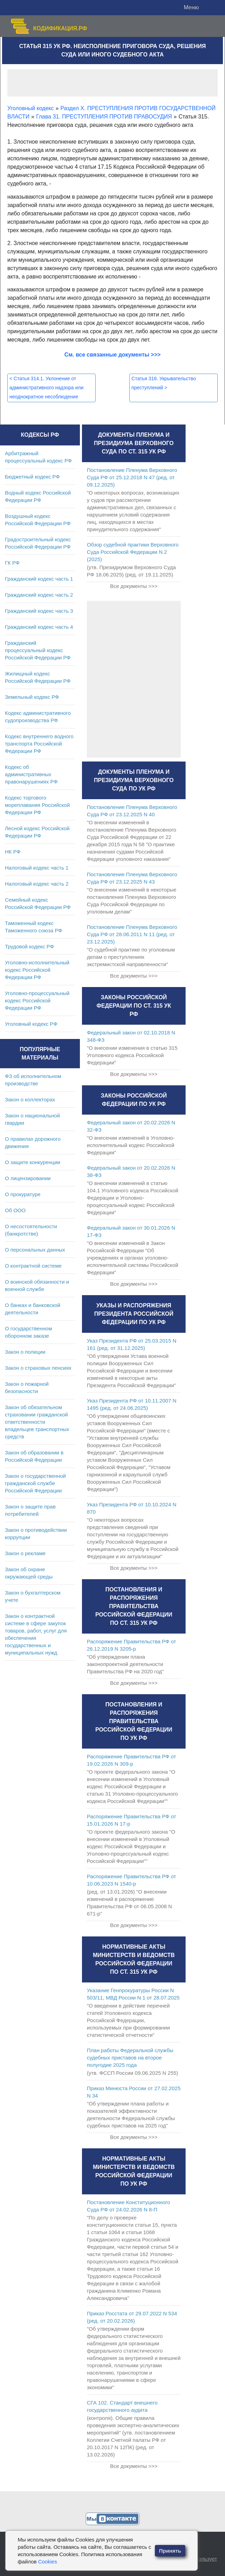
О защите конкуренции (32, 1162)
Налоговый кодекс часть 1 (36, 868)
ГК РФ (12, 563)
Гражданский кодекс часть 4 (39, 627)
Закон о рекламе (25, 1553)
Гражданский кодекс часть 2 (39, 595)
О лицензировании (28, 1178)
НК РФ (13, 852)
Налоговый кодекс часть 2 (36, 884)
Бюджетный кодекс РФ (32, 477)
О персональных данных (35, 1250)
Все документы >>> (133, 586)
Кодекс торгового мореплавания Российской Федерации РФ (37, 805)
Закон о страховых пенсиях (38, 1368)
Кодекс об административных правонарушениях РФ (31, 774)
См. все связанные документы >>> (113, 355)
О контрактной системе (33, 1266)
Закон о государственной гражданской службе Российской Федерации (35, 1483)
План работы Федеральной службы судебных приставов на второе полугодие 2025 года (130, 2057)
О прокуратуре (22, 1194)
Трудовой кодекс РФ (29, 946)
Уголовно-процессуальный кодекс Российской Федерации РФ (37, 1000)
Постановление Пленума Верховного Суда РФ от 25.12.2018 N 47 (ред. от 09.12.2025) (132, 477)
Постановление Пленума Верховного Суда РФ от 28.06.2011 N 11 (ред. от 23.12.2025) (132, 934)
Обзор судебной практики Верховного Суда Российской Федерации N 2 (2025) (133, 552)
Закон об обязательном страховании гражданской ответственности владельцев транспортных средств (37, 1421)
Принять (170, 2551)
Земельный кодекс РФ (32, 697)
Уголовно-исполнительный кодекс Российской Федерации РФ (37, 970)
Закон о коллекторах (30, 1099)
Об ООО (15, 1210)
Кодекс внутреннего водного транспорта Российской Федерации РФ (39, 743)
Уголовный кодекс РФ (31, 1024)
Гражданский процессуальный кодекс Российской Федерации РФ (38, 650)
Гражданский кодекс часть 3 (39, 611)
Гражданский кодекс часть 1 (39, 579)
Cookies (47, 2561)
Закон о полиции (25, 1352)
